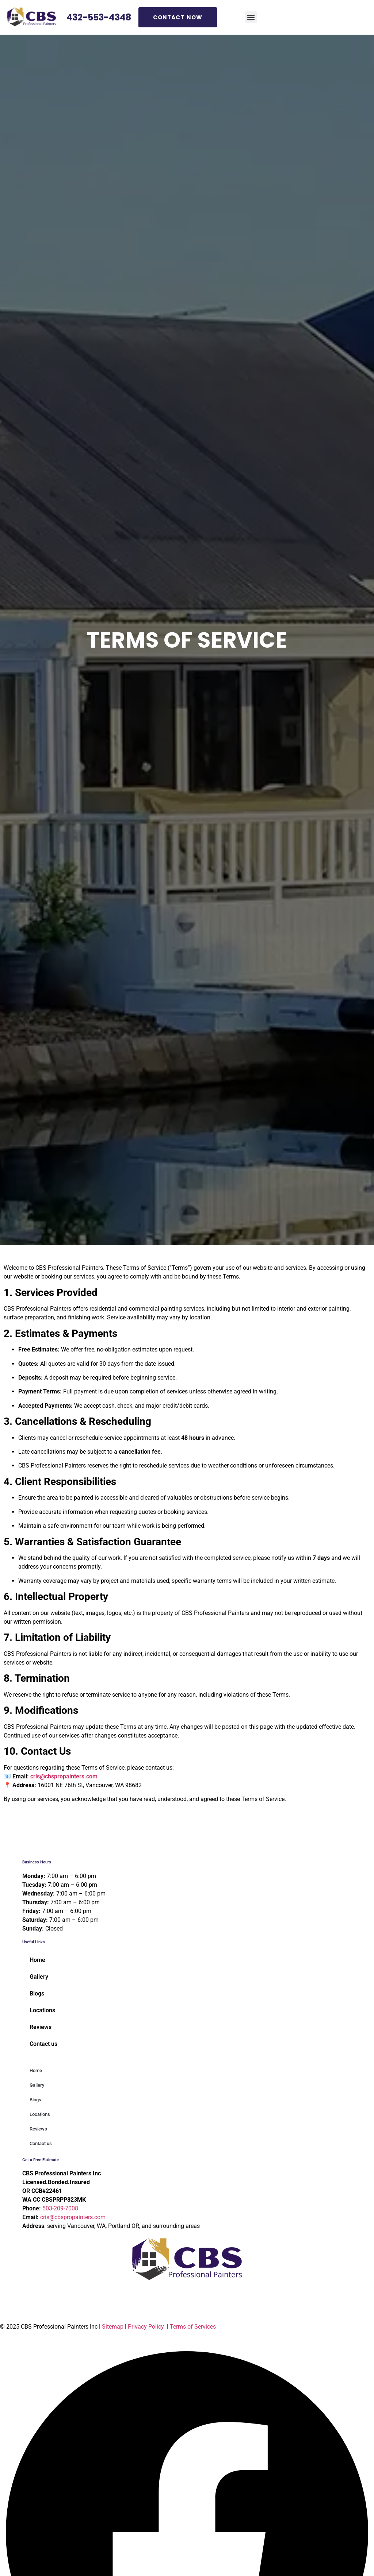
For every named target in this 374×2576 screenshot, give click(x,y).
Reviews (40, 2027)
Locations (42, 2010)
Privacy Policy (146, 2326)
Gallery (39, 1976)
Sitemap (112, 2326)
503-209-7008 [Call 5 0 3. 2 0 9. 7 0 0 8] (60, 2208)
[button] (251, 17)
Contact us (43, 2043)
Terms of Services (193, 2326)
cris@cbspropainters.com (64, 1776)
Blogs (37, 1993)
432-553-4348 (98, 17)
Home (37, 1959)
